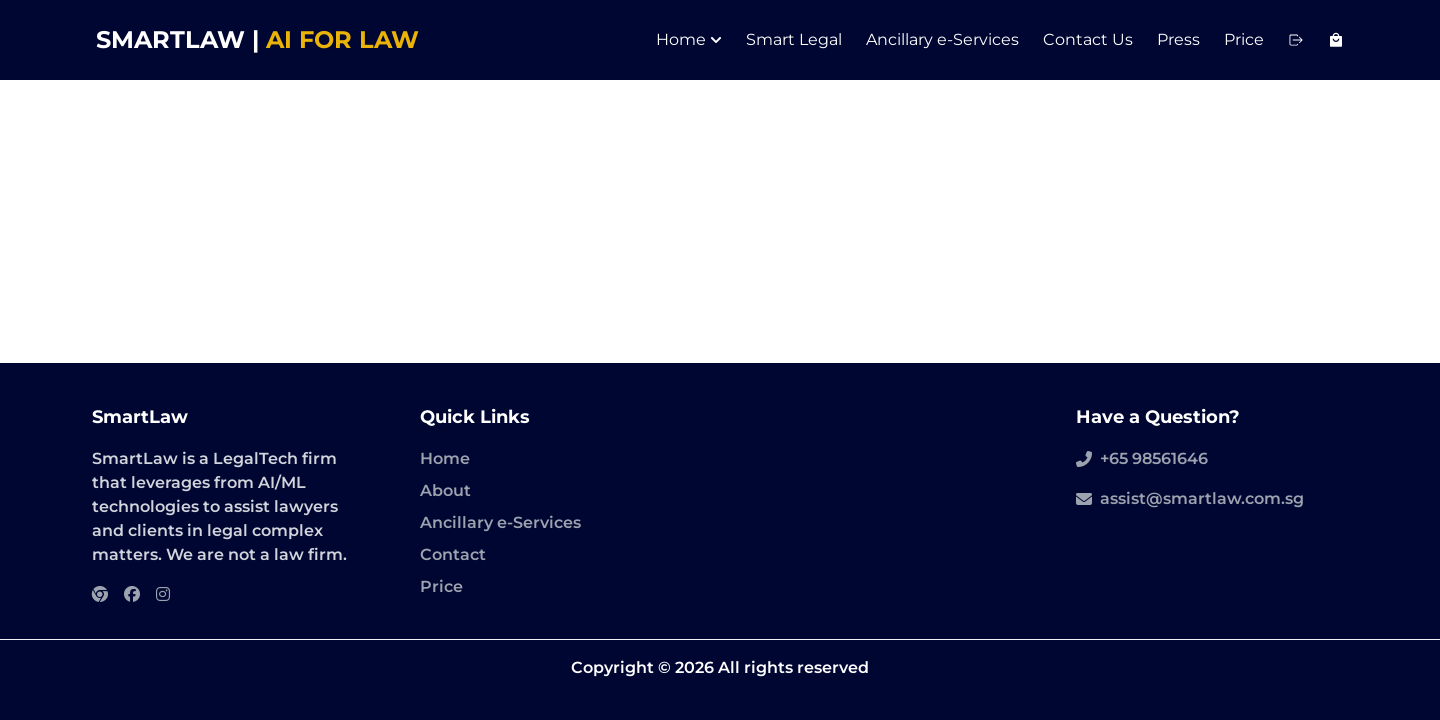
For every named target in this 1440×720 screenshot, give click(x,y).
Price (1244, 39)
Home (689, 39)
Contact (453, 554)
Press (1178, 39)
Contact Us (1088, 39)
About (445, 490)
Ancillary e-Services (942, 39)
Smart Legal (794, 39)
